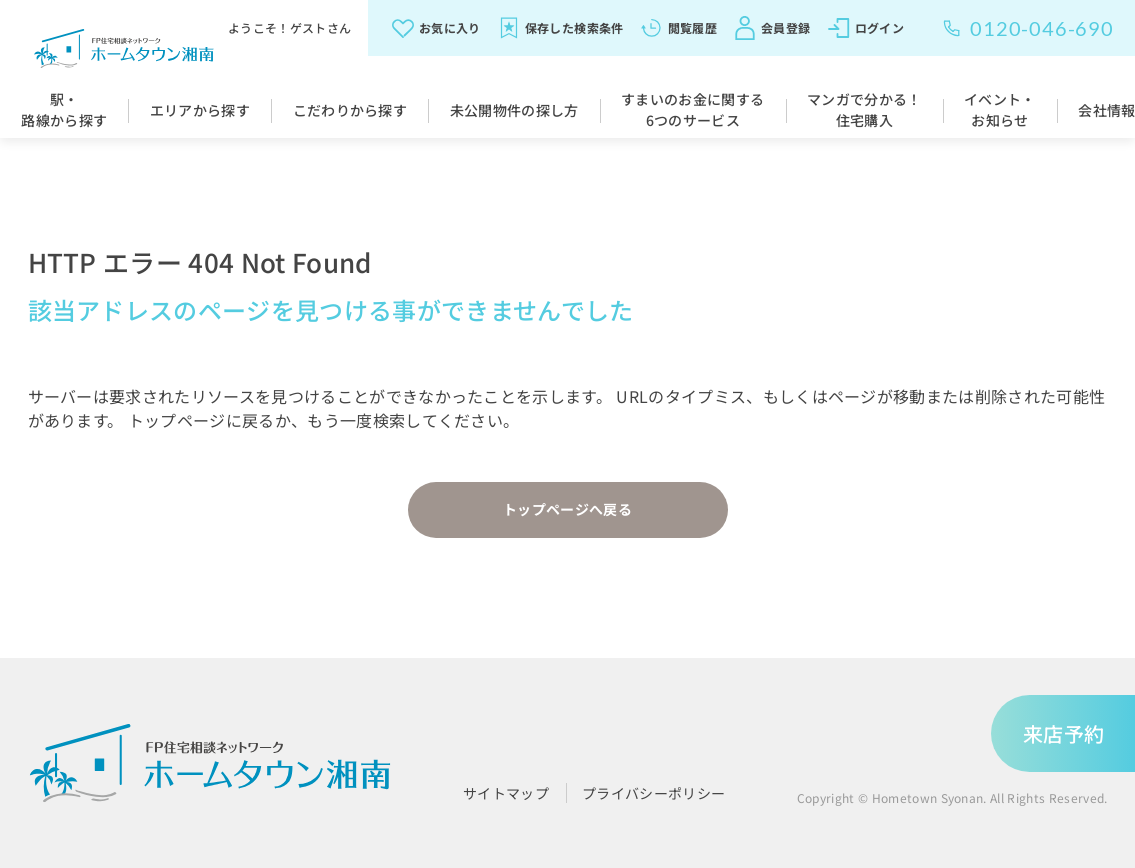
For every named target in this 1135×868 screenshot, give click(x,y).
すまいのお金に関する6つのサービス (692, 109)
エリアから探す (200, 110)
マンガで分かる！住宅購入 (864, 109)
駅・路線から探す (64, 109)
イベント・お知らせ (1000, 109)
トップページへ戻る (567, 509)
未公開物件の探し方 (514, 110)
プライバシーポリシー (653, 793)
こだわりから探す (350, 110)
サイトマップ (506, 793)
